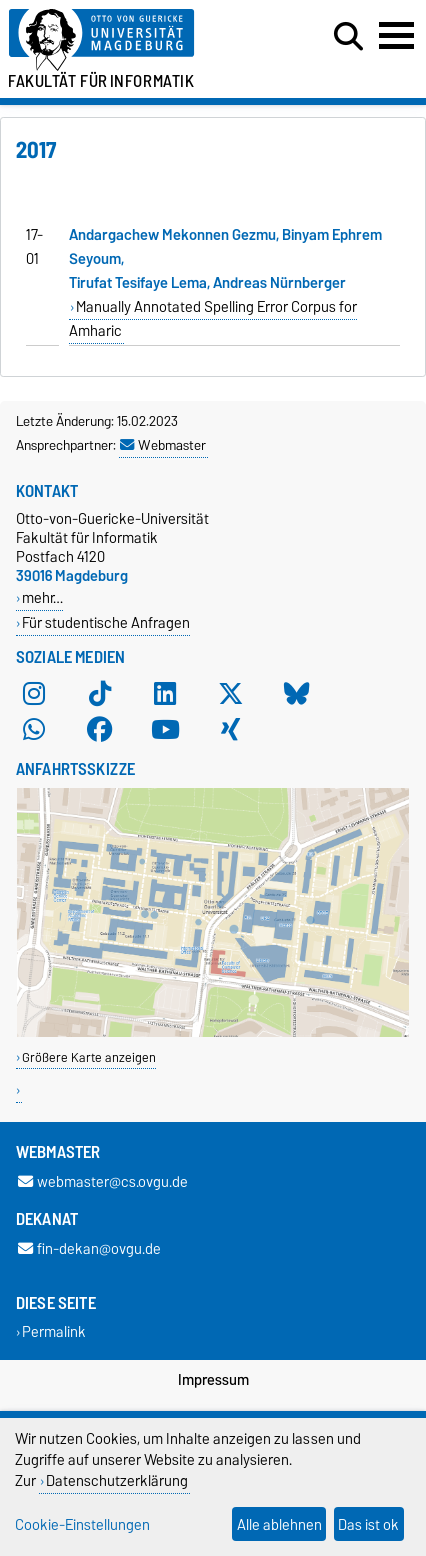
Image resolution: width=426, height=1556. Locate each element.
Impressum (213, 1380)
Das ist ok (368, 1524)
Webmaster (163, 445)
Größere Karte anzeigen (89, 1057)
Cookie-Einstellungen (82, 1524)
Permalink (54, 1332)
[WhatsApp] (34, 729)
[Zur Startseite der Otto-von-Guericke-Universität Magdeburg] (131, 40)
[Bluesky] (297, 693)
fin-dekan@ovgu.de (89, 1248)
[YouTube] (165, 729)
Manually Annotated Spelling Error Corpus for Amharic (213, 319)
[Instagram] (34, 693)
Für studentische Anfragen (106, 622)
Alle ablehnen (279, 1524)
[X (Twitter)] (231, 693)
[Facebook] (100, 729)
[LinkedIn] (165, 693)
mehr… (42, 597)
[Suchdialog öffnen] (348, 37)
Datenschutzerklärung (117, 1480)
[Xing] (231, 729)
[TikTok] (100, 693)
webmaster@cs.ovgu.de (103, 1181)
